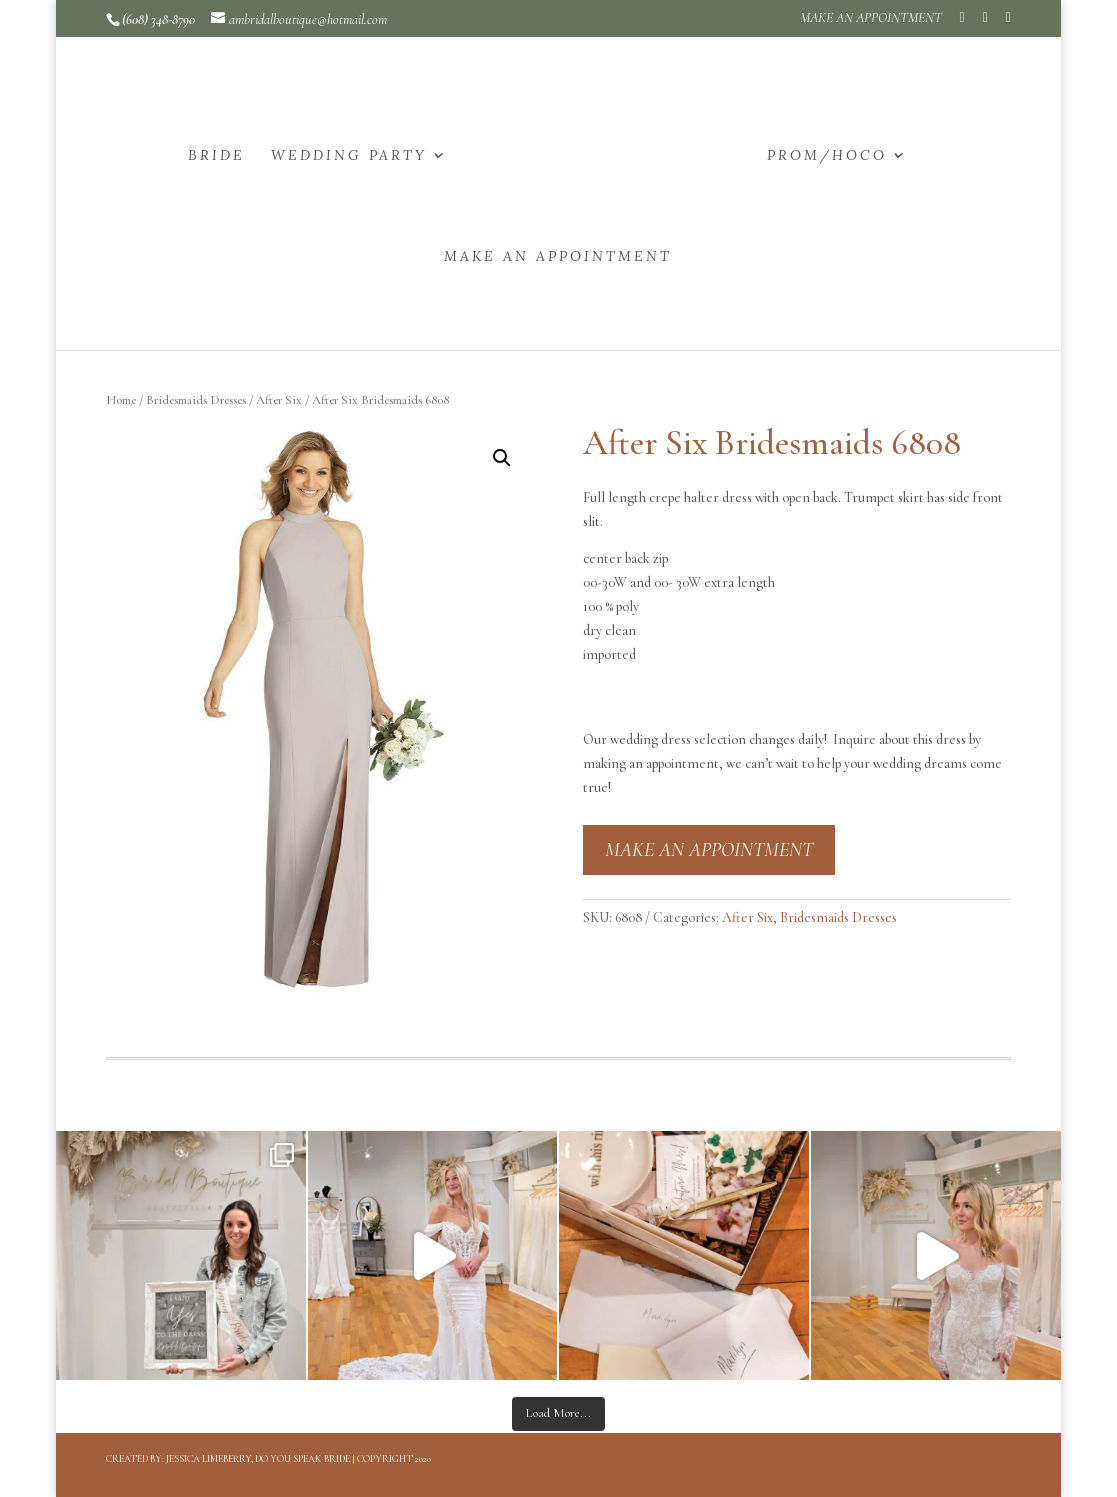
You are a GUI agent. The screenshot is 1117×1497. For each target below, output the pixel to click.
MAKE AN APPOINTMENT (871, 18)
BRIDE (216, 156)
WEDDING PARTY (349, 156)
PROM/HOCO (827, 156)
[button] (502, 458)
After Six (279, 400)
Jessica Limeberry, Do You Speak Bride (258, 1459)
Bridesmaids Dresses (196, 400)
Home (121, 400)
